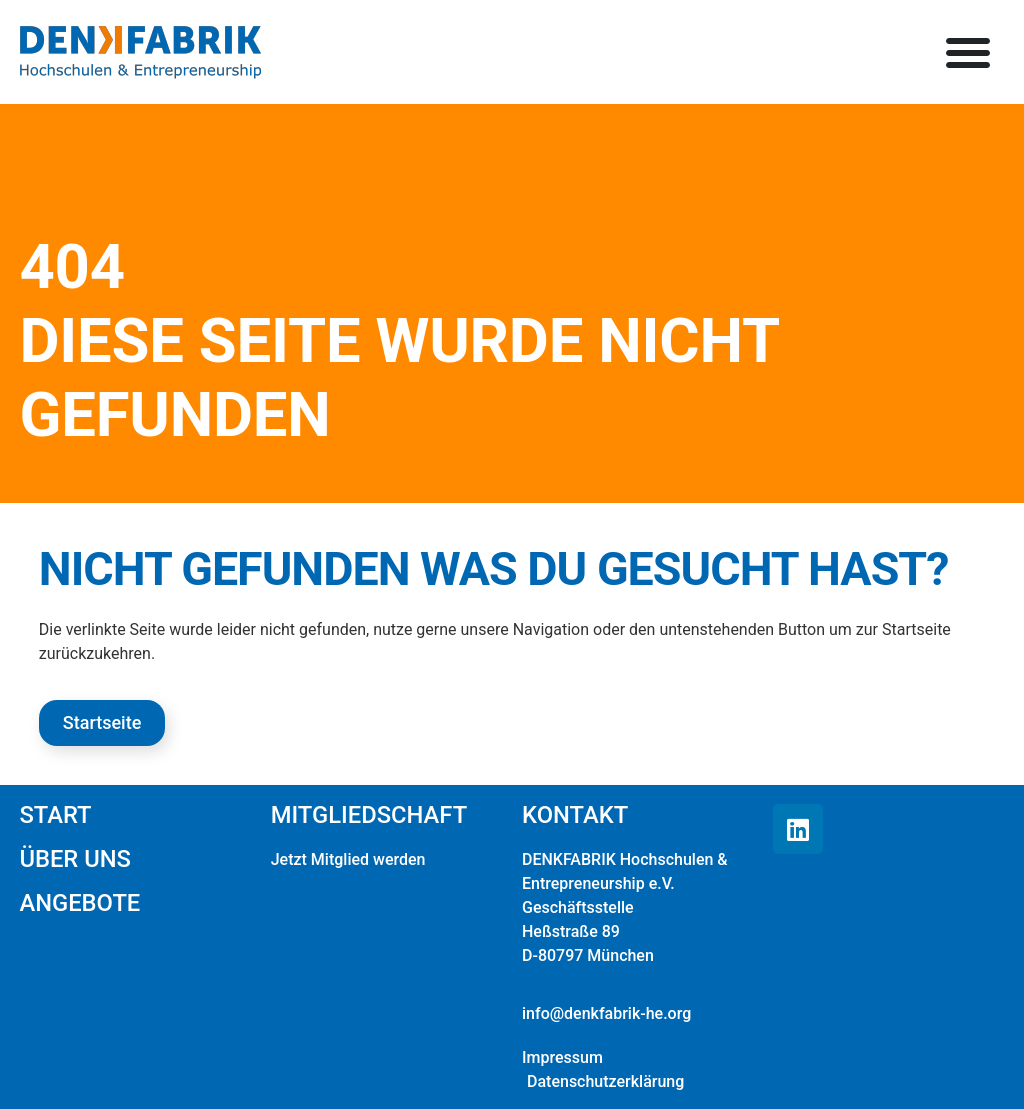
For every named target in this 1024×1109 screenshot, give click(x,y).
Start (55, 815)
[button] (968, 52)
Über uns (75, 859)
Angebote (79, 903)
